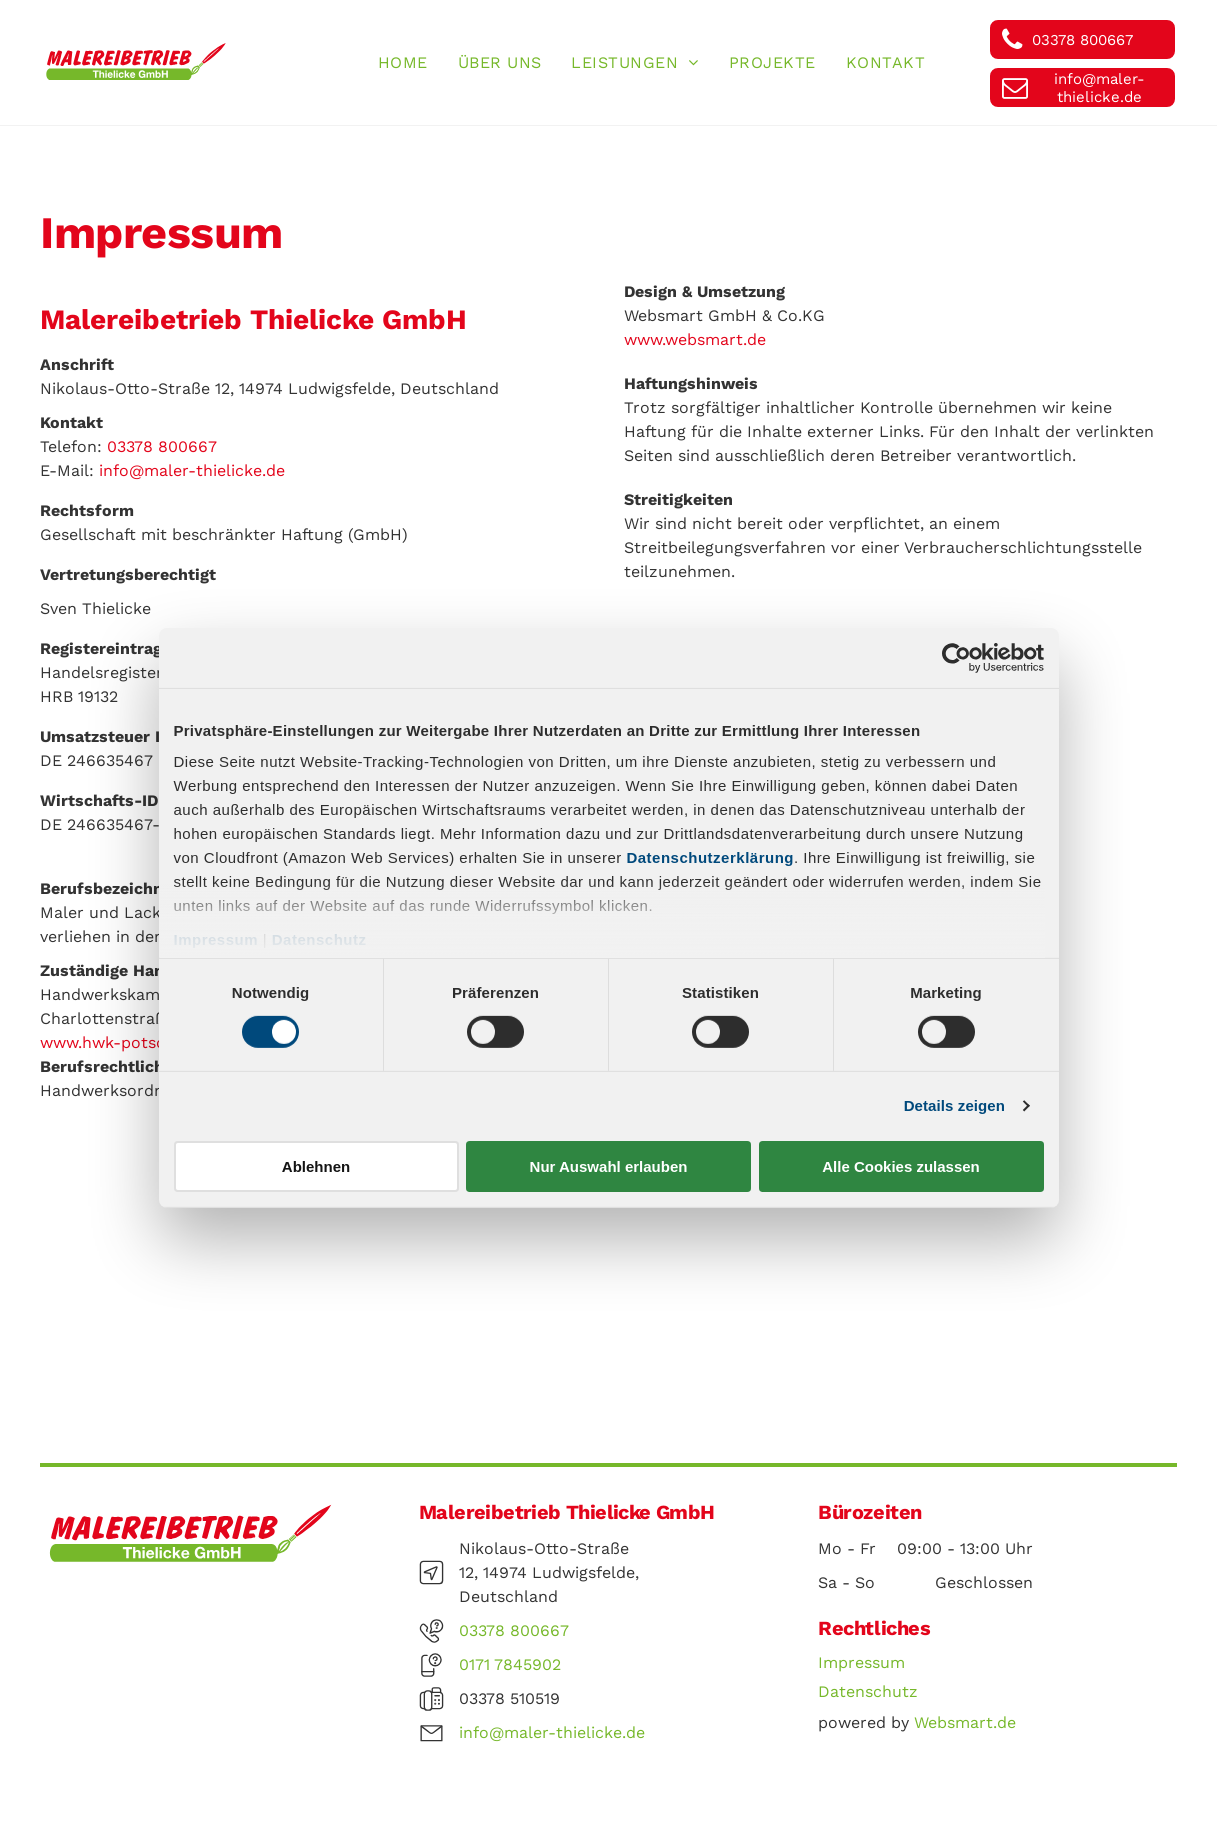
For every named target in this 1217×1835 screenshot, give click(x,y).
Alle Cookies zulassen (901, 1166)
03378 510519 (509, 1698)
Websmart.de (965, 1722)
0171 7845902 (510, 1664)
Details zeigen (954, 1105)
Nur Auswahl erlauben (609, 1166)
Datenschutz (319, 939)
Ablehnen (316, 1166)
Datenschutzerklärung (710, 857)
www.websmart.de (695, 339)
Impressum (216, 939)
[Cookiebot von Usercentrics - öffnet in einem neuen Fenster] (956, 657)
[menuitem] (403, 63)
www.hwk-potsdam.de (126, 1042)
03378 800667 (162, 446)
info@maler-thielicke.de (192, 470)
